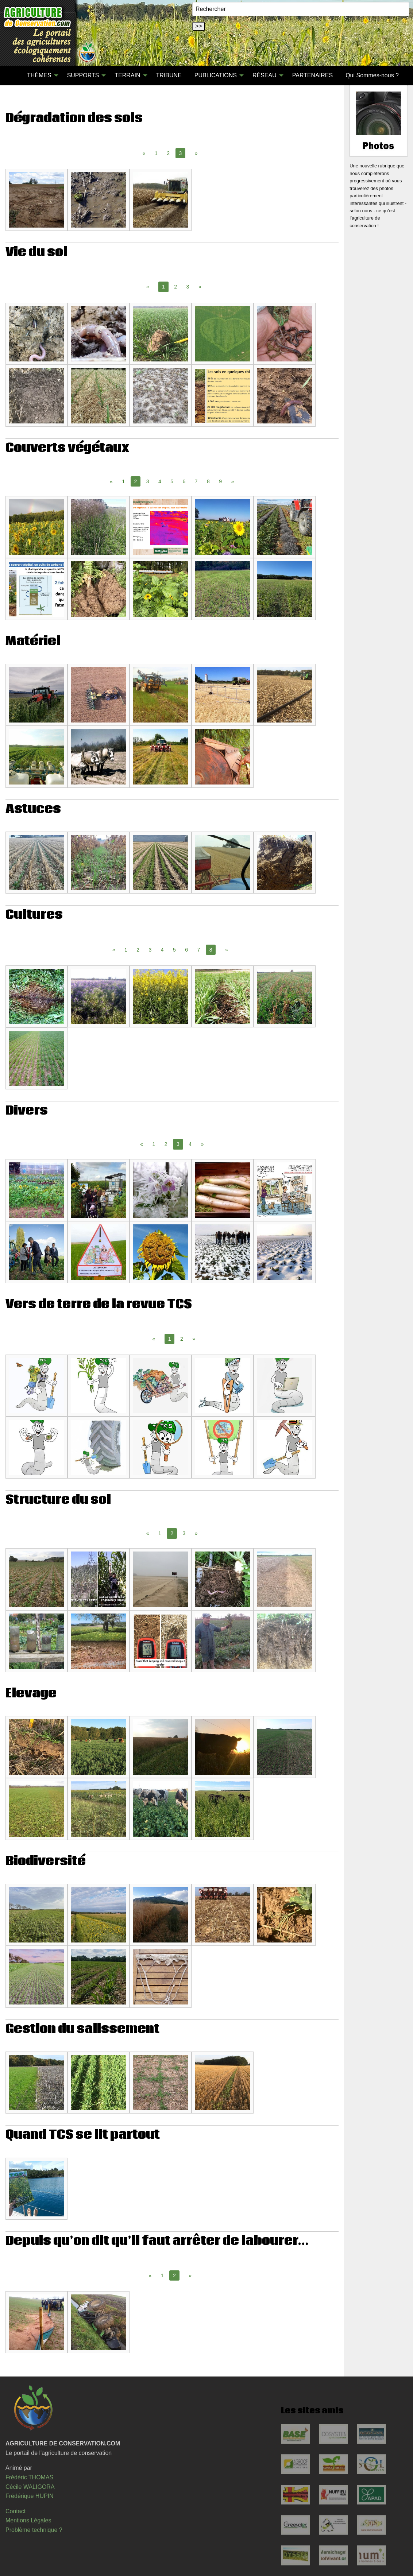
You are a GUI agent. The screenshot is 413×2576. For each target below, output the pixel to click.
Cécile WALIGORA (30, 2487)
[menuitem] (14, 75)
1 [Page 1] (156, 153)
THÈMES (39, 75)
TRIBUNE (169, 75)
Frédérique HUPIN (29, 2496)
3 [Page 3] (187, 287)
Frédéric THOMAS (29, 2477)
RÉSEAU (264, 75)
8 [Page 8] (208, 481)
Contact (15, 2511)
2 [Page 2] (168, 153)
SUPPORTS (83, 75)
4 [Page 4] (159, 481)
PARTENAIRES (312, 75)
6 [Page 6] (184, 481)
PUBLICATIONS (215, 75)
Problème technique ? (33, 2530)
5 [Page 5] (171, 481)
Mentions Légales (28, 2520)
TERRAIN (127, 75)
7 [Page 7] (196, 481)
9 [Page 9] (220, 481)
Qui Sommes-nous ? (372, 75)
